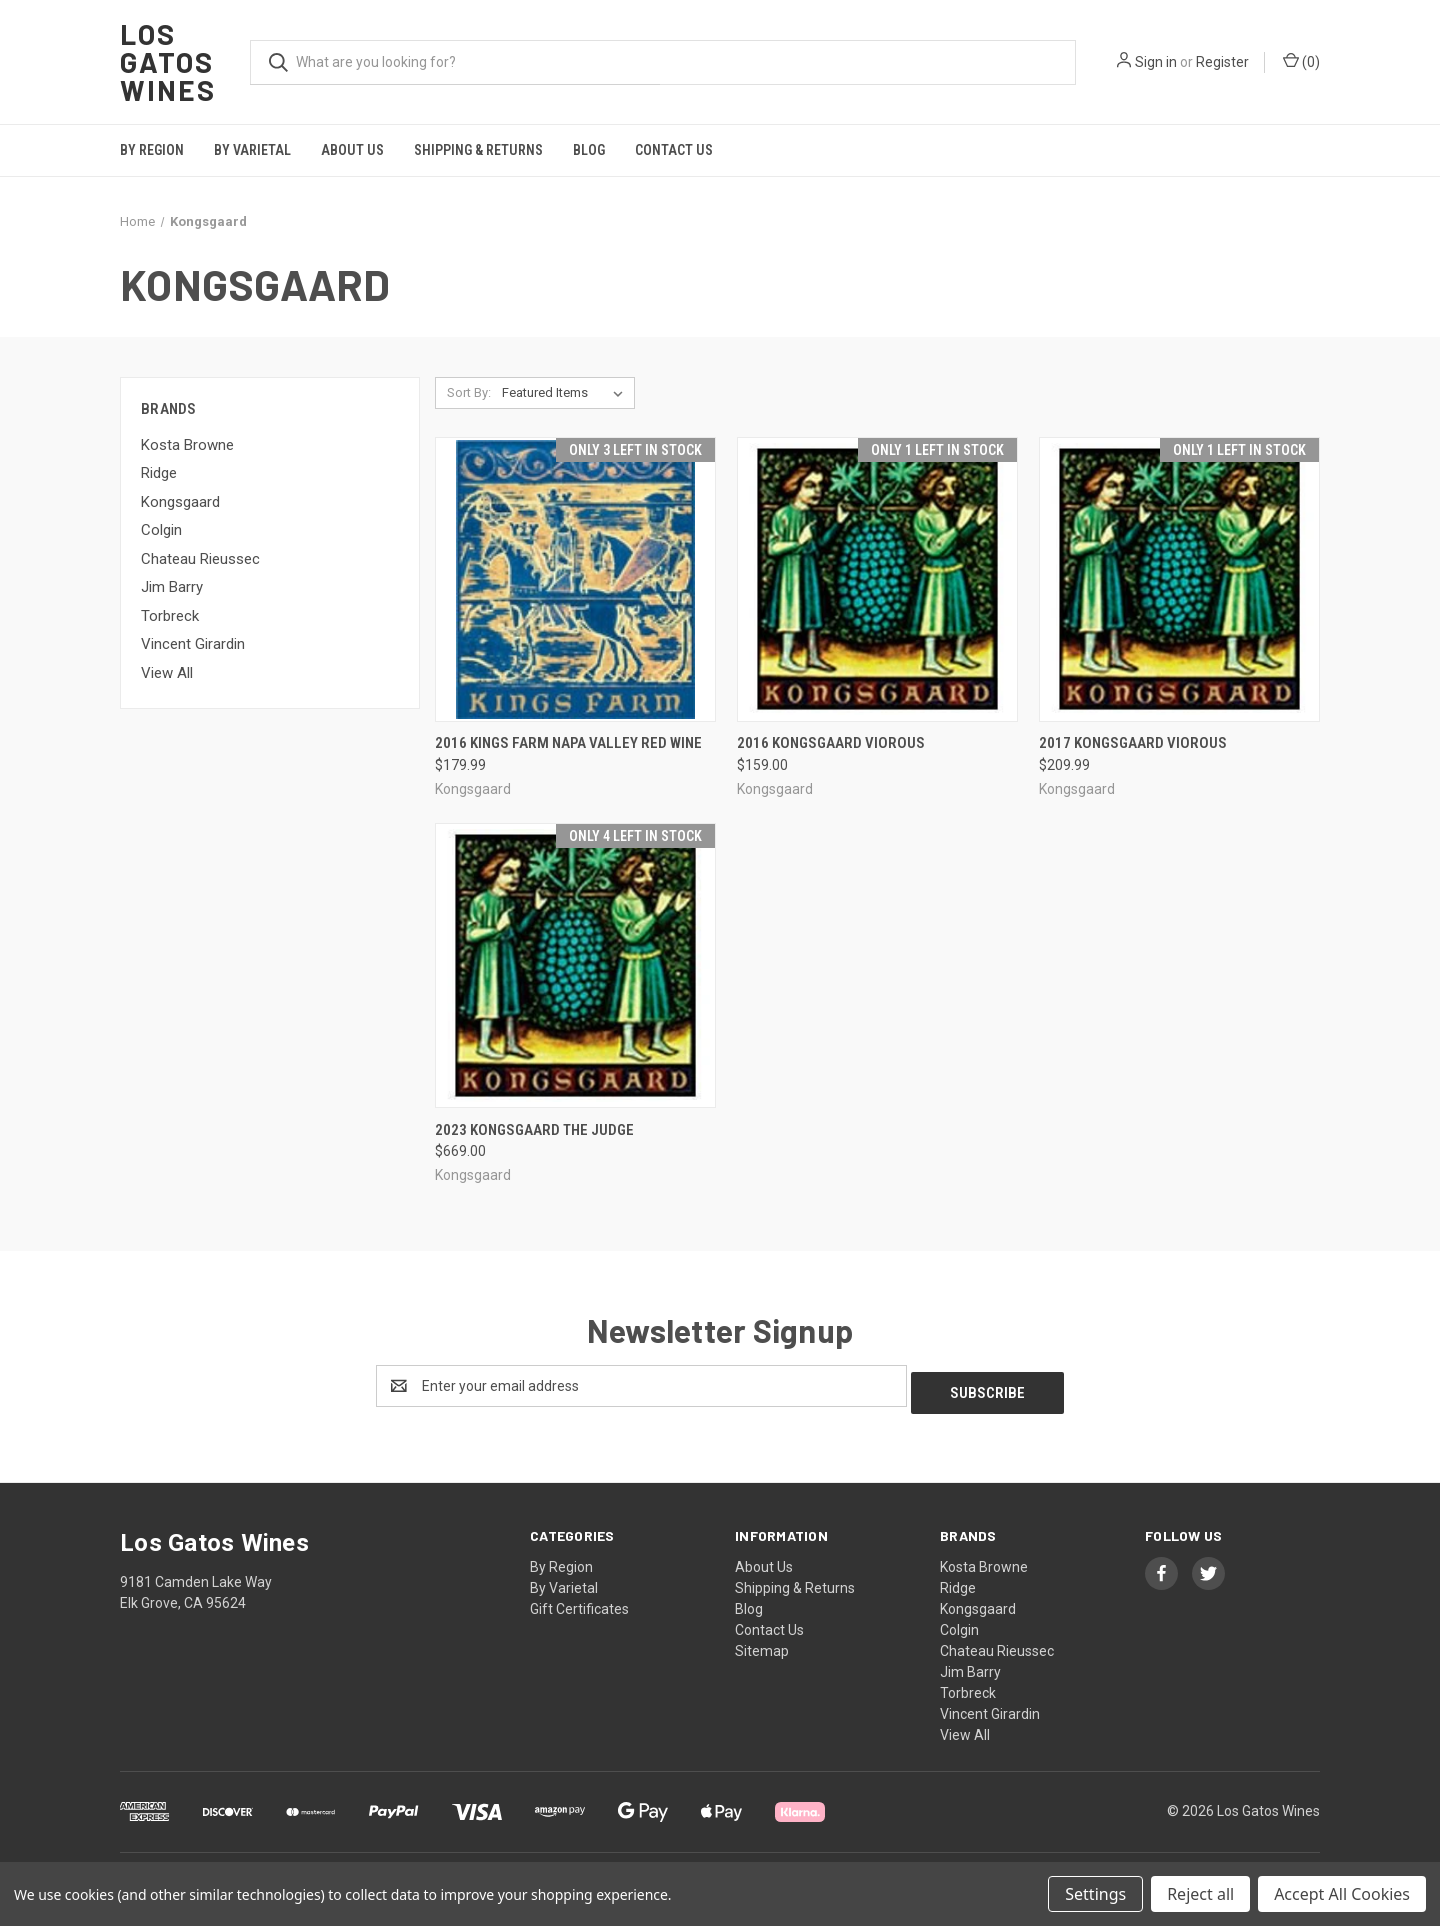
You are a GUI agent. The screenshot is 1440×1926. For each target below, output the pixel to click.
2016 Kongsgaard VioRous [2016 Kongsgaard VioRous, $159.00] (831, 743)
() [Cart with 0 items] (1301, 61)
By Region (152, 150)
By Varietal (252, 150)
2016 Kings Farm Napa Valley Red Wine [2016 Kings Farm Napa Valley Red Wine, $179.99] (568, 743)
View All (167, 673)
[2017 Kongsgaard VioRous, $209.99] (1179, 579)
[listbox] (566, 393)
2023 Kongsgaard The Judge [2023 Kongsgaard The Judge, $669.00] (534, 1130)
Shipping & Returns (478, 150)
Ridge (159, 473)
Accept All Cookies (1342, 1894)
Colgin (161, 530)
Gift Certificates (579, 1602)
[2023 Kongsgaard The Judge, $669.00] (575, 965)
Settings (1095, 1894)
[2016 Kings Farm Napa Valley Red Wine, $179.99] (575, 579)
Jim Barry (172, 587)
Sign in (1156, 62)
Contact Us (674, 150)
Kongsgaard (180, 502)
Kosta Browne (187, 445)
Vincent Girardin (193, 644)
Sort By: (469, 392)
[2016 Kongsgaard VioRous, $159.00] (877, 579)
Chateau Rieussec (200, 559)
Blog (589, 150)
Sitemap (762, 1644)
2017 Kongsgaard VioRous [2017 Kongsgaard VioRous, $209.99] (1133, 743)
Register (1222, 62)
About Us (352, 150)
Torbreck (170, 616)
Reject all (1200, 1894)
